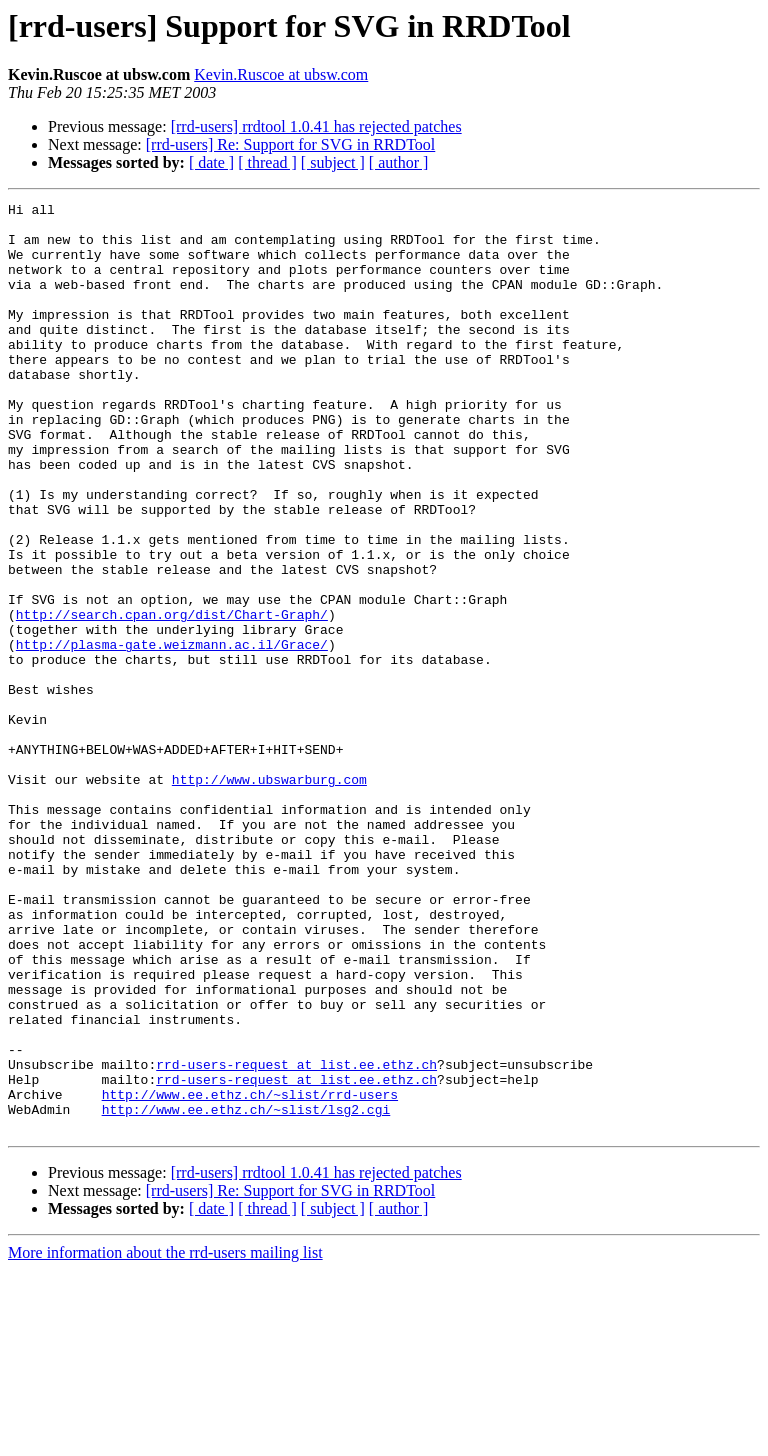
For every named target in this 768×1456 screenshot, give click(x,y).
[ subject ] (333, 162)
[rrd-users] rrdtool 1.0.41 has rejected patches (316, 126)
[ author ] (399, 162)
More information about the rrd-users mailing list (165, 1438)
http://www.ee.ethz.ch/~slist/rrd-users (250, 1274)
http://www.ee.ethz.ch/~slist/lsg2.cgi (246, 1292)
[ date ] (211, 162)
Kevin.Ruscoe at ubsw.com (281, 74)
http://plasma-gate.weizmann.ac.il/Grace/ (172, 734)
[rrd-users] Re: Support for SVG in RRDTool (291, 144)
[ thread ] (267, 162)
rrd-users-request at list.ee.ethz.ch (296, 1238)
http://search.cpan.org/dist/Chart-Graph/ (172, 698)
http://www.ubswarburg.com (269, 896)
